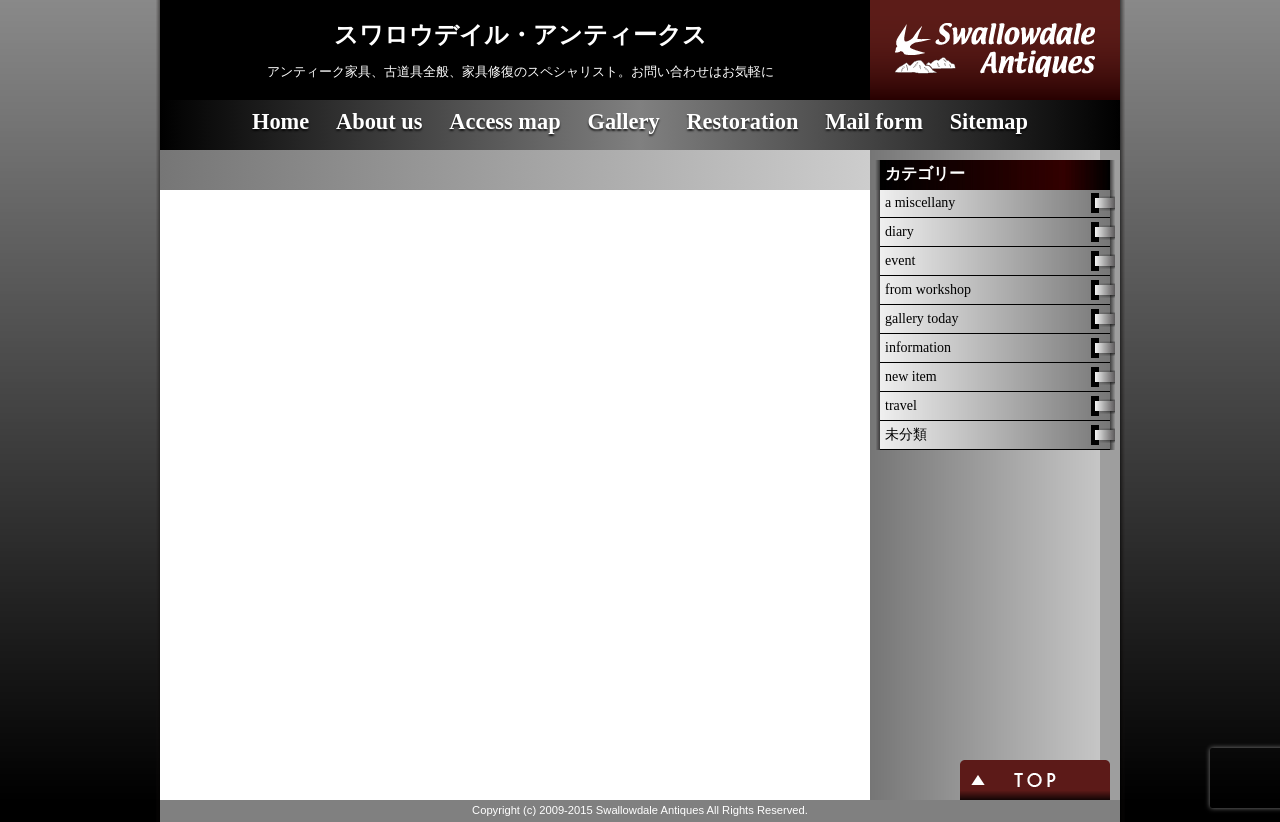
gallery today (921, 318)
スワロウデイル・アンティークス (520, 35)
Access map (504, 121)
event (900, 260)
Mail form (874, 121)
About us (379, 121)
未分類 (906, 434)
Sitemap (989, 121)
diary (899, 231)
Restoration (742, 121)
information (918, 347)
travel (901, 405)
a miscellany (920, 202)
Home (280, 121)
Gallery (623, 121)
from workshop (928, 289)
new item (911, 376)
